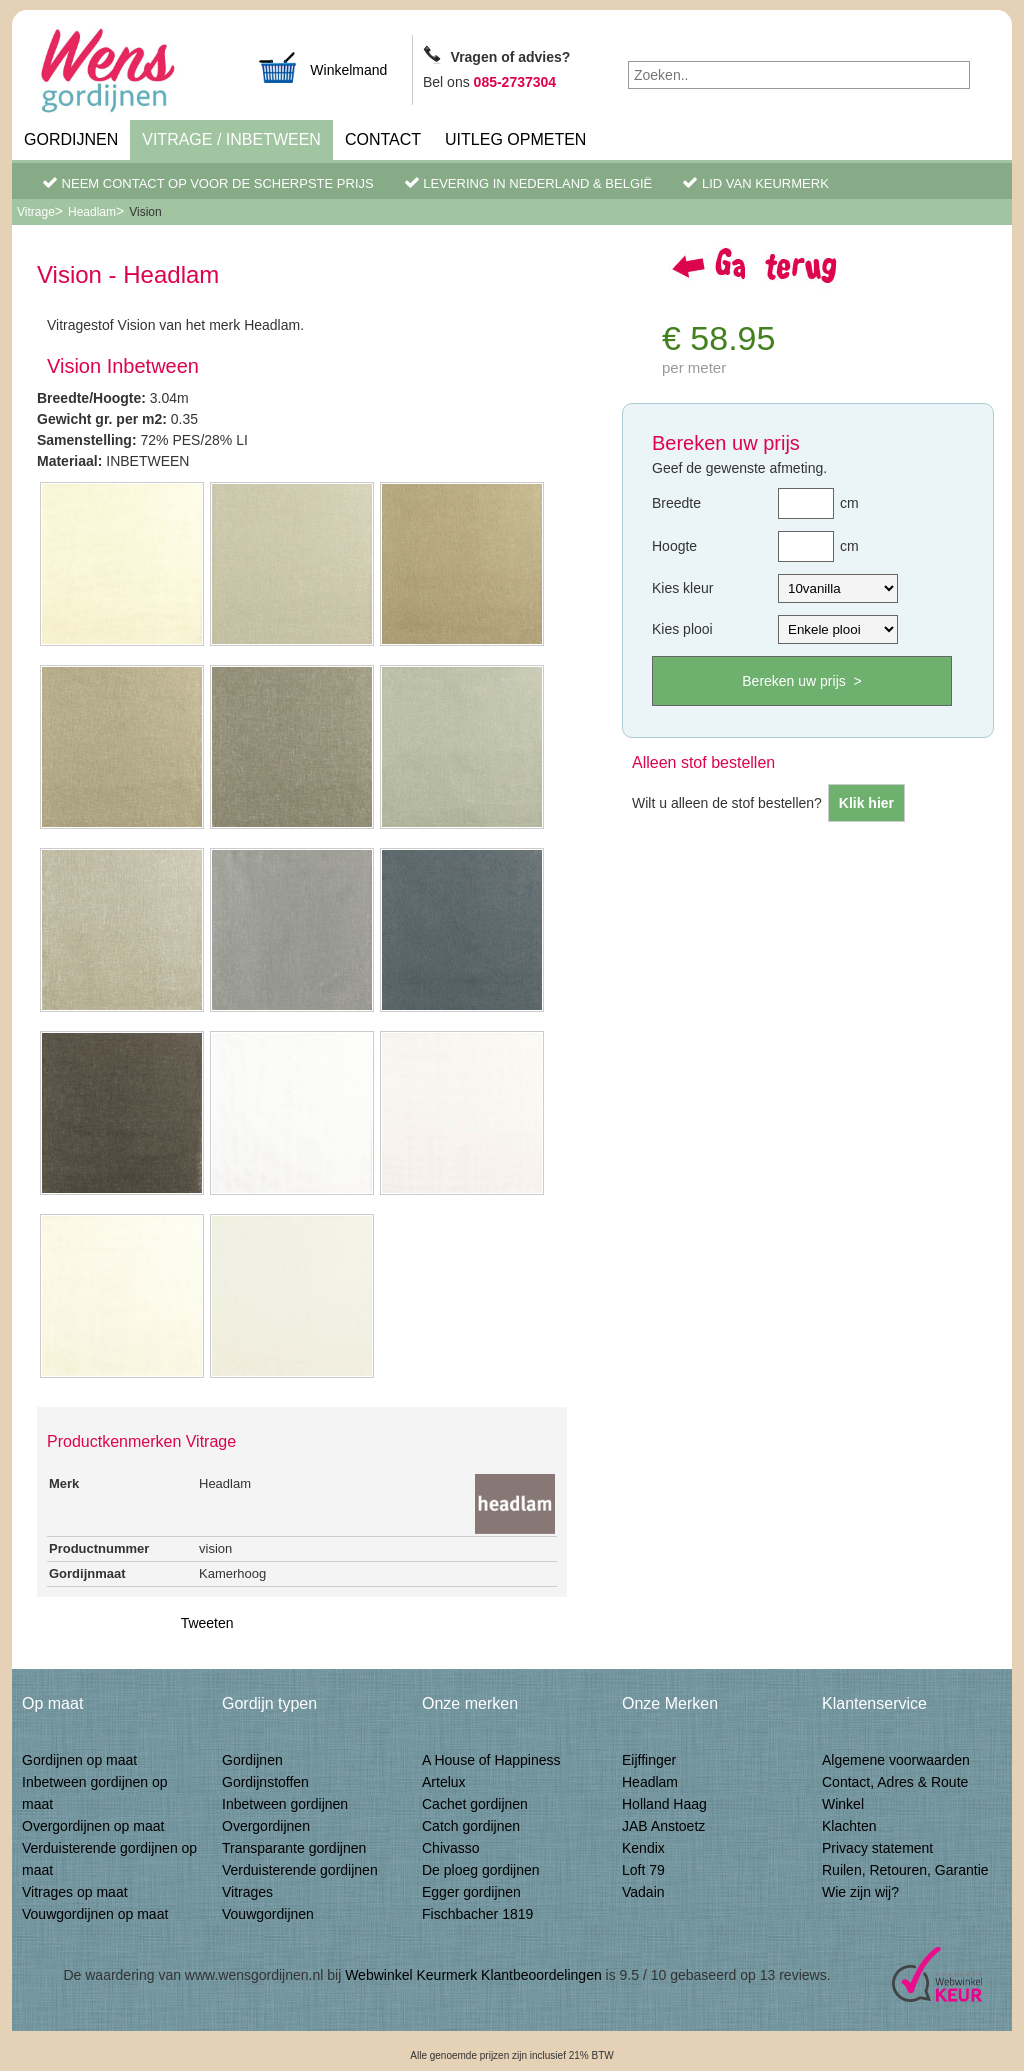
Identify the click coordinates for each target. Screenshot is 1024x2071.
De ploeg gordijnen (481, 1870)
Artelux (444, 1782)
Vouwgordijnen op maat (95, 1914)
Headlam (92, 212)
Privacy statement (877, 1848)
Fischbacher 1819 (477, 1914)
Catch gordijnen (471, 1826)
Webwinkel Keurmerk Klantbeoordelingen (473, 1975)
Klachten (849, 1826)
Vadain (643, 1892)
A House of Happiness (491, 1760)
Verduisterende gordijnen (300, 1870)
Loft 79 (643, 1870)
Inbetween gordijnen (285, 1804)
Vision (145, 212)
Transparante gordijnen (294, 1848)
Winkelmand (322, 67)
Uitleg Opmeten (515, 139)
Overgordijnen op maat (93, 1826)
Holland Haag (664, 1804)
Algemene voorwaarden (896, 1760)
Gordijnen (71, 139)
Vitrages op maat (75, 1892)
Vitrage (36, 212)
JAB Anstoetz (663, 1826)
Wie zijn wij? (860, 1892)
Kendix (643, 1848)
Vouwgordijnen (268, 1914)
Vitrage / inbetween (231, 139)
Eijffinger (649, 1760)
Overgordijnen (266, 1826)
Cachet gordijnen (475, 1804)
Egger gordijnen (471, 1892)
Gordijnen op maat (79, 1760)
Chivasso (451, 1848)
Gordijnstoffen (265, 1782)
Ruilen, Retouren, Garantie (905, 1870)
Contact (383, 139)
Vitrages (247, 1892)
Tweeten (207, 1623)
